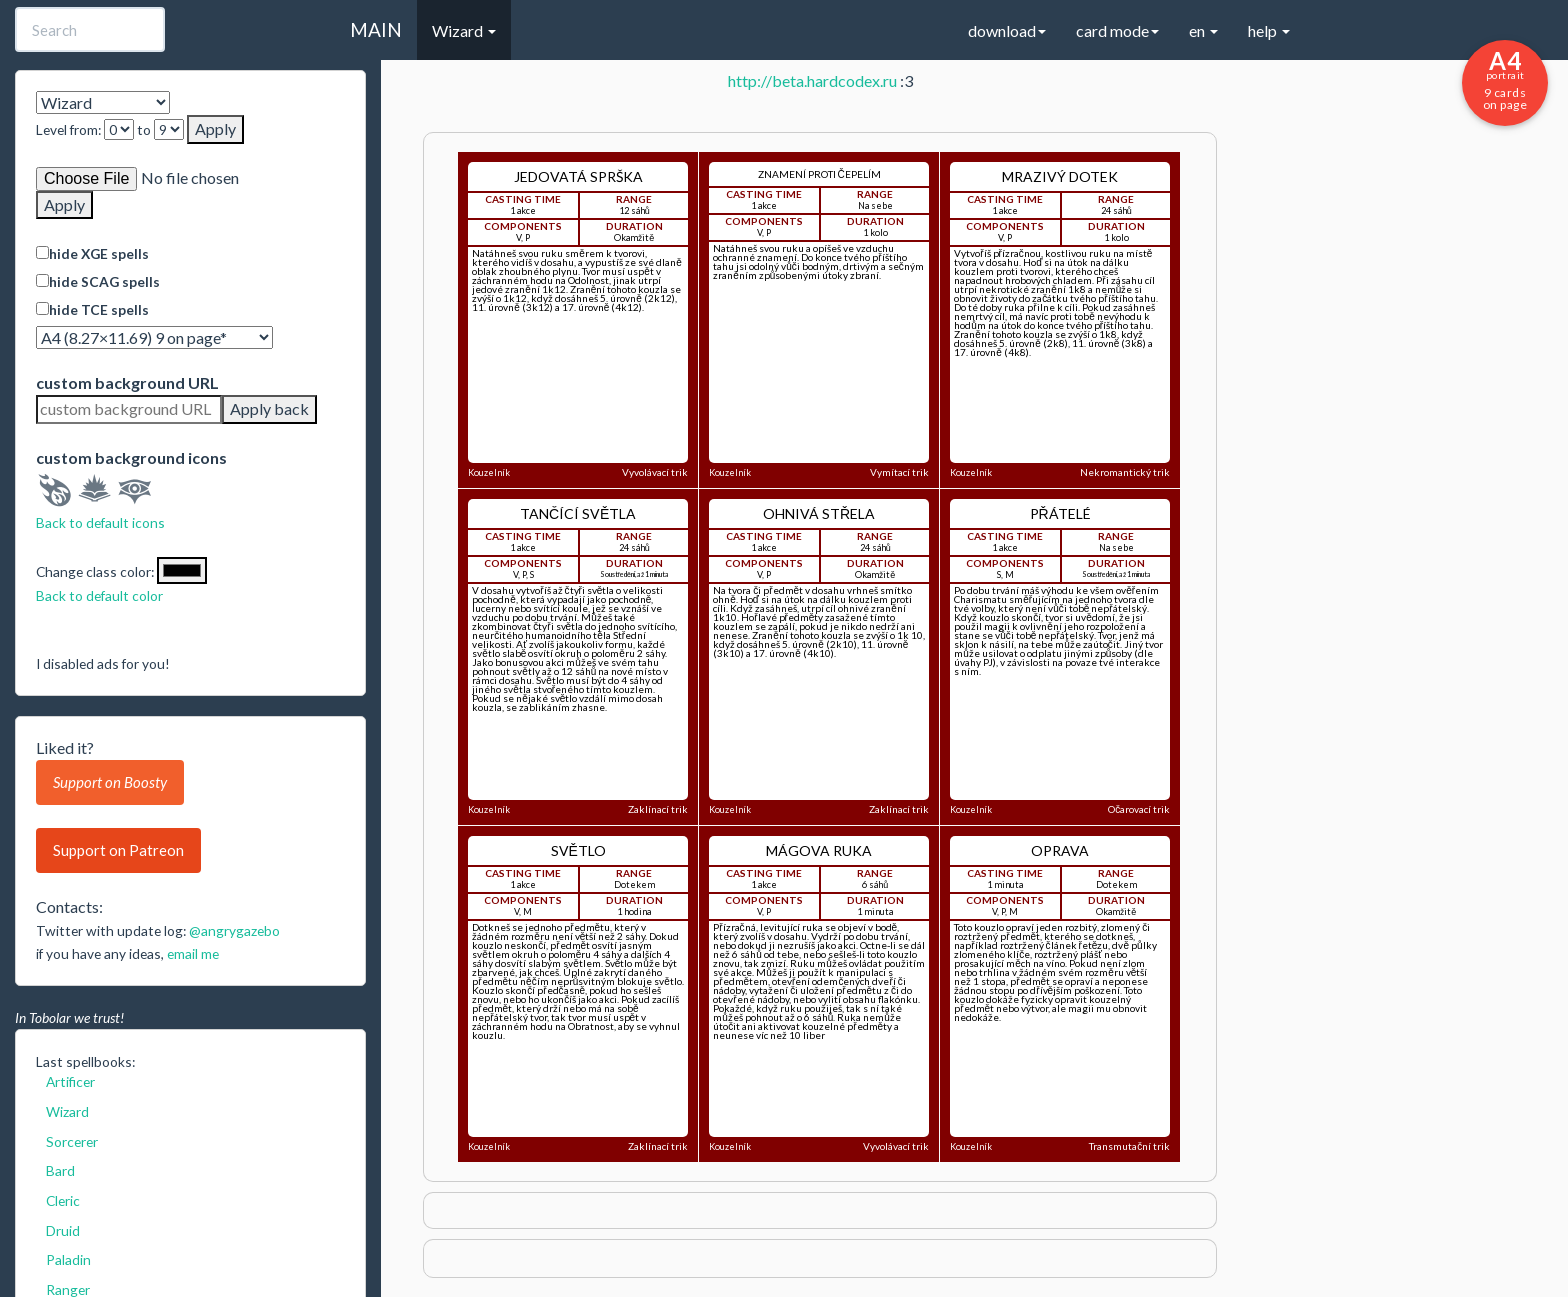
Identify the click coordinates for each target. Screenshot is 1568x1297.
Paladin (68, 1259)
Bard (60, 1170)
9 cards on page (1505, 79)
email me (193, 953)
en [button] (1203, 30)
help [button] (1269, 30)
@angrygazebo (234, 930)
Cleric (63, 1200)
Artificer (70, 1081)
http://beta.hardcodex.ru (812, 80)
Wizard (67, 1111)
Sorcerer (72, 1141)
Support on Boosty (110, 782)
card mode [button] (1117, 30)
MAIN (376, 29)
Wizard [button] (464, 30)
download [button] (1007, 30)
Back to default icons (100, 522)
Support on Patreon (118, 850)
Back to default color (99, 595)
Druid (63, 1230)
